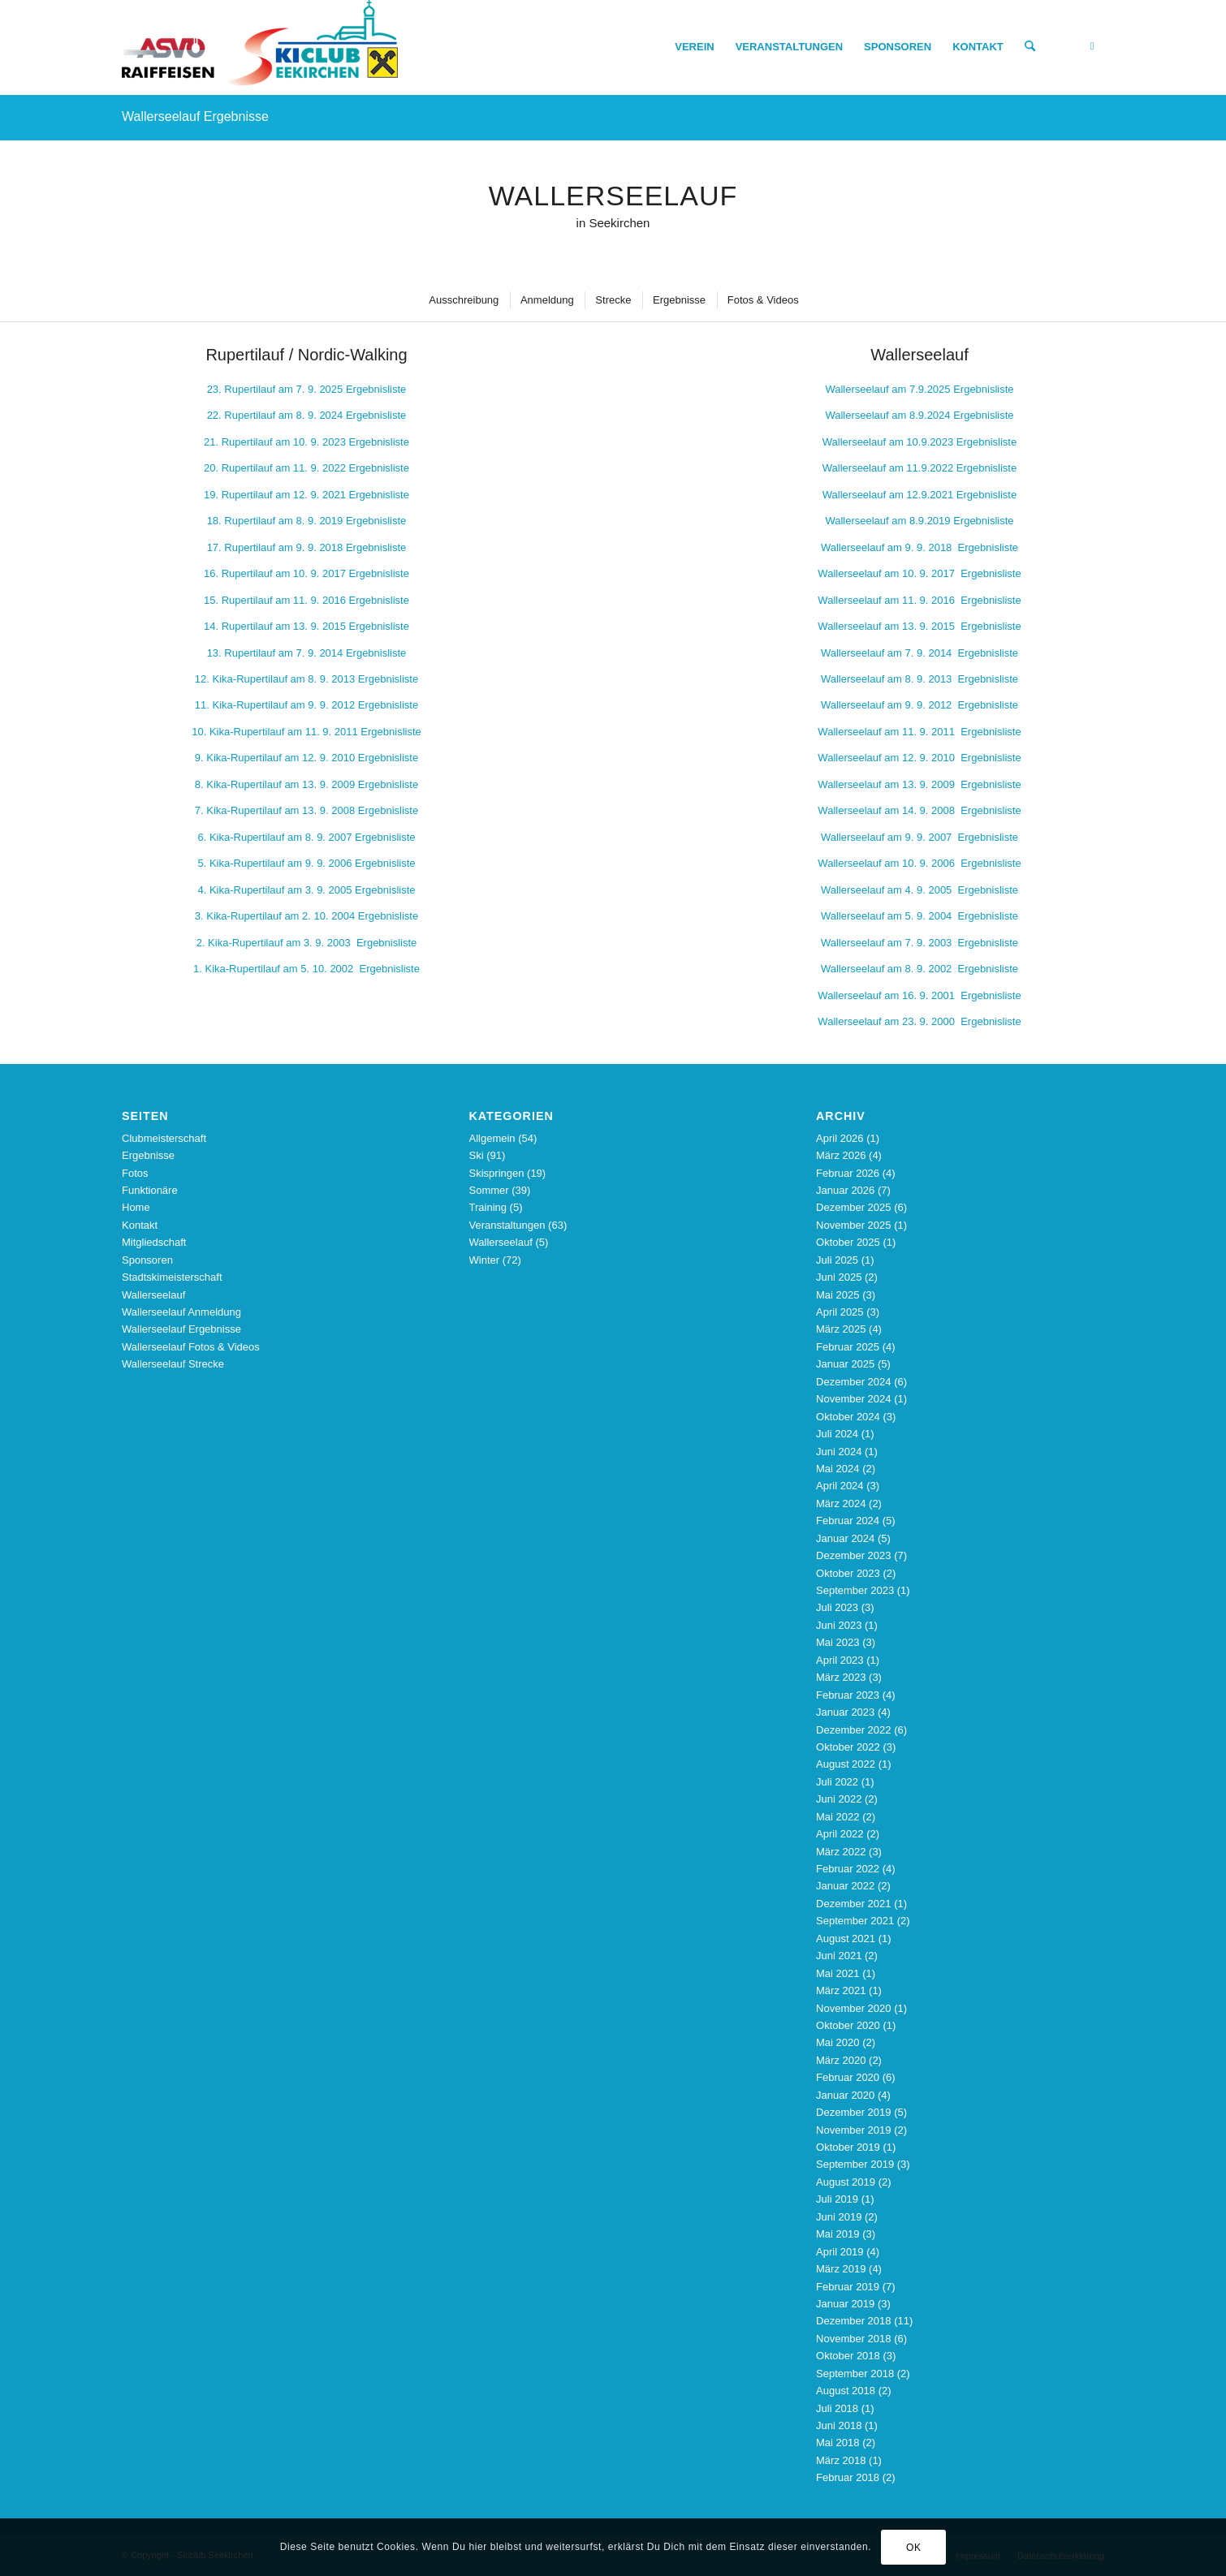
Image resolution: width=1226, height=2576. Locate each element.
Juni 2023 (838, 1625)
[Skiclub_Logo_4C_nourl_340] (260, 47)
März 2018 (841, 2460)
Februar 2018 (847, 2477)
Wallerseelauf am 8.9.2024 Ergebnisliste (919, 415)
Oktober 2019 (848, 2147)
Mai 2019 (837, 2234)
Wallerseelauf (153, 1295)
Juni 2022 (838, 1799)
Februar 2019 (847, 2287)
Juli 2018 (837, 2408)
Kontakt (140, 1225)
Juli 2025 (837, 1260)
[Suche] (1030, 47)
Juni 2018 (838, 2425)
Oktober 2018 (848, 2356)
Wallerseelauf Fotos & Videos (191, 1347)
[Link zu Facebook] (1092, 46)
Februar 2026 (847, 1173)
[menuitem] (694, 47)
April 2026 (840, 1138)
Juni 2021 (838, 1955)
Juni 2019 (838, 2217)
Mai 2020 (837, 2042)
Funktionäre (150, 1190)
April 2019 (840, 2252)
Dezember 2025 (853, 1207)
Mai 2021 (837, 1973)
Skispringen (497, 1173)
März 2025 (841, 1329)
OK (914, 2547)
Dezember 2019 (853, 2112)
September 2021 (855, 1921)
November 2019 (853, 2130)
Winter (484, 1260)
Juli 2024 (837, 1434)
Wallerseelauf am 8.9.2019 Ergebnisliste (919, 521)
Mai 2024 (837, 1468)
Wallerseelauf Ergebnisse (195, 116)
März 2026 (841, 1155)
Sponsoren (147, 1260)
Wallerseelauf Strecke (173, 1364)
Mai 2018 (837, 2442)
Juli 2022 (837, 1782)
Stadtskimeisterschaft (172, 1277)
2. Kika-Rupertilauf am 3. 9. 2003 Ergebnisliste (306, 943)
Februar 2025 (847, 1347)
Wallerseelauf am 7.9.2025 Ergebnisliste (919, 389)
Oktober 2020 (848, 2025)
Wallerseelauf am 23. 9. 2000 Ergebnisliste (919, 1021)
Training (488, 1207)
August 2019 (845, 2182)
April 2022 (840, 1834)
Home (136, 1207)
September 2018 (855, 2373)
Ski (476, 1155)
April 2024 (840, 1486)
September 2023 (855, 1590)
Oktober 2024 (848, 1417)
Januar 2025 (845, 1364)
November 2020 (853, 2008)
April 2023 (840, 1660)
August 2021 (845, 1938)
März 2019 (841, 2269)
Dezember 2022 (853, 1730)
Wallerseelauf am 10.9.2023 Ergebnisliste (919, 442)
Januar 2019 (845, 2304)
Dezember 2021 (853, 1904)
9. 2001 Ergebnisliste (919, 995)
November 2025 (853, 1225)
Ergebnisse (148, 1155)
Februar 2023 (847, 1695)
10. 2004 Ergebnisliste (306, 916)
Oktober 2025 (848, 1242)
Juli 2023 (837, 1607)
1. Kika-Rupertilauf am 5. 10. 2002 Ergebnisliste (306, 969)
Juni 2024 (838, 1451)
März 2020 (841, 2060)
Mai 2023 (837, 1642)
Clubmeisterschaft (164, 1138)
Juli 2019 (837, 2199)
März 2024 (841, 1503)
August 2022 (845, 1764)
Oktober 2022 (848, 1747)
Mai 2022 (837, 1817)
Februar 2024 (847, 1520)
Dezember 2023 (853, 1555)
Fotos (135, 1173)
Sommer (489, 1190)
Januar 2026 (845, 1190)
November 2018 (853, 2339)
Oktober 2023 (848, 1573)
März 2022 (841, 1852)
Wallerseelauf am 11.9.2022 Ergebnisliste (919, 468)
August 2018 (845, 2390)
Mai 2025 (837, 1295)
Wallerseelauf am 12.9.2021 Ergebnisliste (919, 495)
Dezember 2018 (853, 2321)
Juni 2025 (838, 1277)
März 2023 (841, 1677)
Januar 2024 (845, 1538)
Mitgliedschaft (154, 1242)
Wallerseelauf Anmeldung (181, 1312)
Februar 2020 (847, 2077)
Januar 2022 (845, 1886)
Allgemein (492, 1138)
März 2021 (841, 1990)
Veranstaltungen (507, 1225)
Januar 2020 (845, 2095)
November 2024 (853, 1399)
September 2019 (855, 2164)
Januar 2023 (845, 1712)
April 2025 (840, 1312)
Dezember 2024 (853, 1382)
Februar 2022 (847, 1869)
